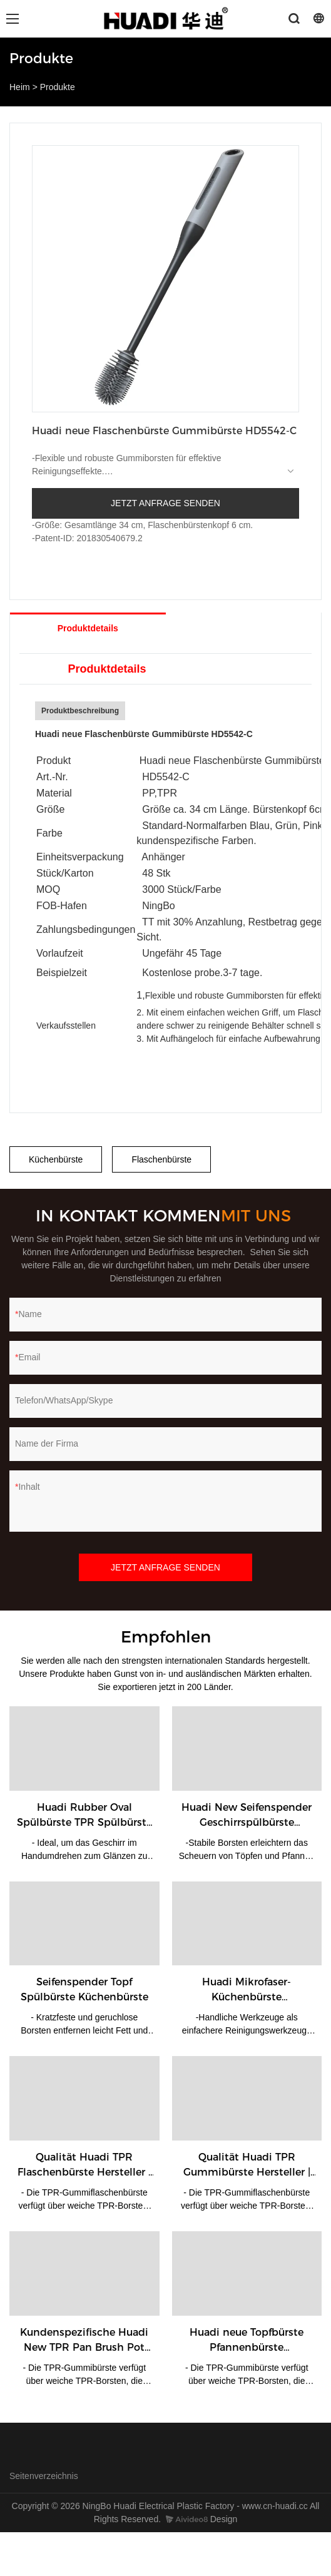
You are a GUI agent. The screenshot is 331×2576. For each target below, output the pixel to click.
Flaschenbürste (161, 1159)
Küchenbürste (56, 1159)
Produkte (57, 87)
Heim (19, 87)
